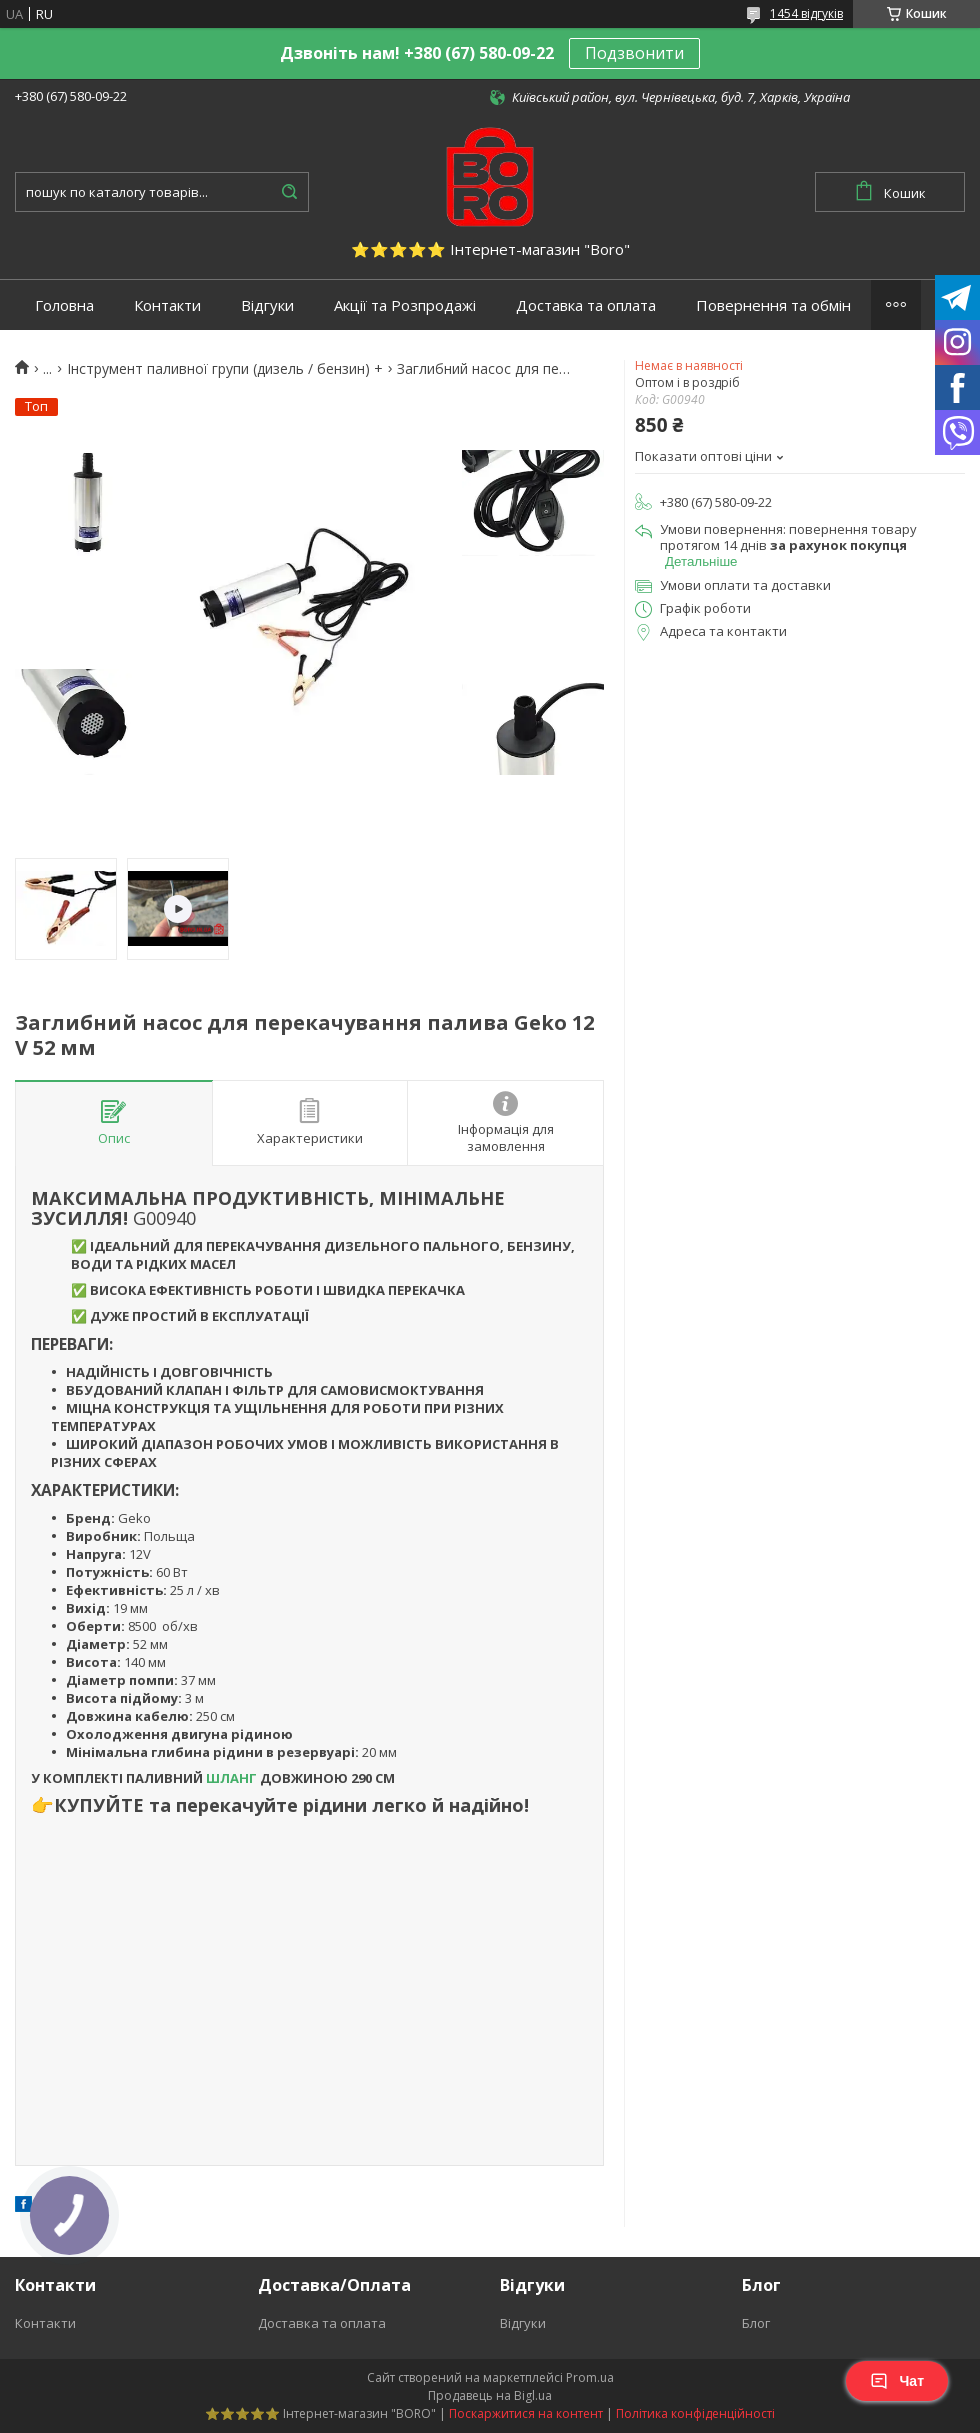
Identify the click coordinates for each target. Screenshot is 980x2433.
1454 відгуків (806, 13)
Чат (897, 2381)
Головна (64, 305)
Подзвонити (634, 53)
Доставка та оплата (586, 305)
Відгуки (267, 305)
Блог (756, 2323)
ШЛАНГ (231, 1778)
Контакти (167, 305)
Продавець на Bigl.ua (490, 2395)
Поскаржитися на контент (526, 2413)
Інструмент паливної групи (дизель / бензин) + (225, 369)
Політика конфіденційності (695, 2413)
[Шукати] (289, 192)
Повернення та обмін (773, 305)
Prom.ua (590, 2377)
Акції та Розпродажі (405, 305)
